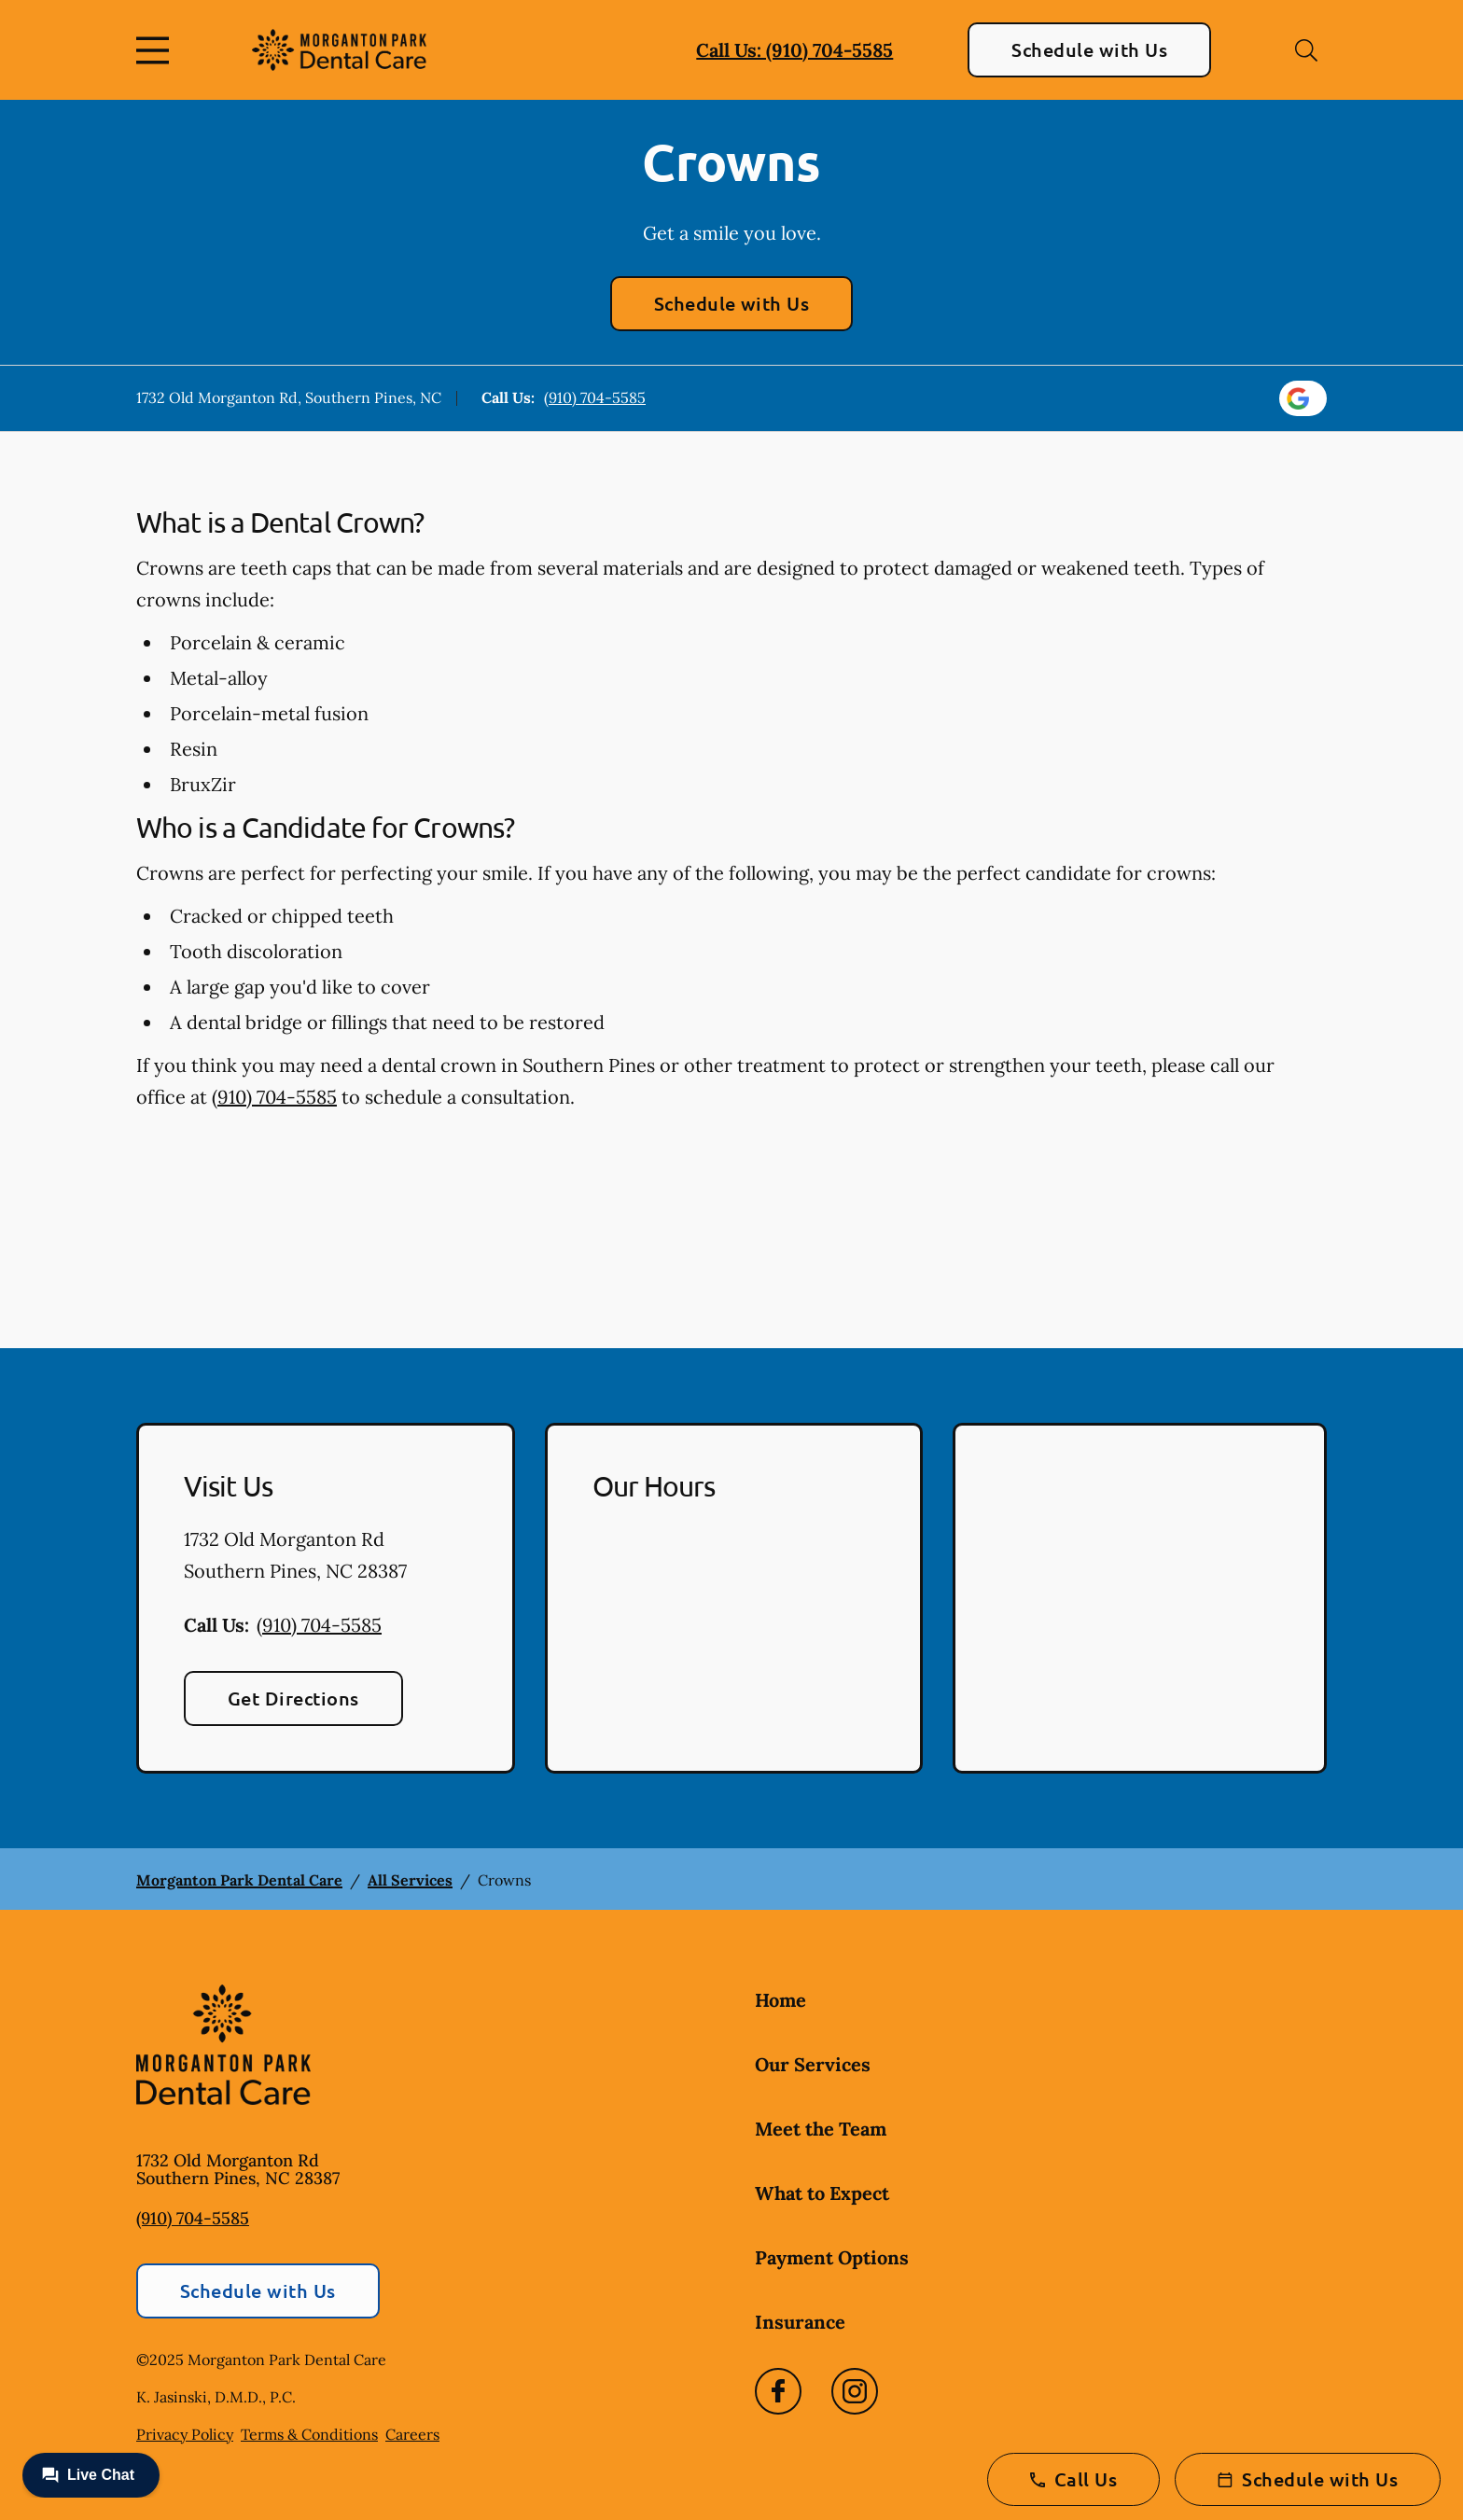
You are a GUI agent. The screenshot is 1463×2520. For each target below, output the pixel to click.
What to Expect (822, 2193)
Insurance (800, 2321)
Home (780, 2000)
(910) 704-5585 (595, 397)
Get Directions (293, 1698)
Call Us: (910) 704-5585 (794, 50)
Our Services (813, 2064)
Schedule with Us (1089, 49)
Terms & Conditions (309, 2434)
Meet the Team (820, 2128)
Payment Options (832, 2257)
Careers (412, 2434)
